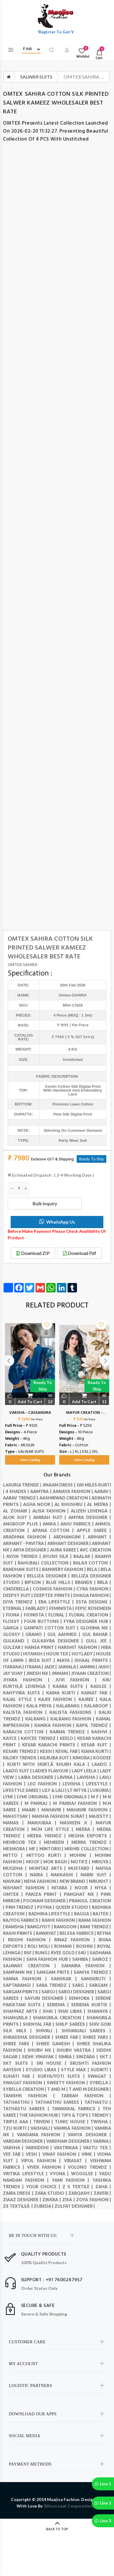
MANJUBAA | (44, 1822)
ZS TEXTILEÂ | (18, 2206)
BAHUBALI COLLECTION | (45, 1562)
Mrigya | (101, 1861)
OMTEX (12, 123)
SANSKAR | (66, 1978)
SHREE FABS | (19, 2043)
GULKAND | (17, 1640)
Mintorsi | (52, 1848)
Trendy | (101, 2115)
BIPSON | (35, 1582)
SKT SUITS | (19, 2063)
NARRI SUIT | (96, 1874)
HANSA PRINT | (41, 1647)
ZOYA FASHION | (93, 2199)
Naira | (40, 1874)
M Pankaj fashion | (78, 1803)
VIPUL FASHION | (42, 2160)
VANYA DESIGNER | (89, 2134)
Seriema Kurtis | (91, 2004)
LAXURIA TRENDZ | (22, 1485)
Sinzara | (87, 2056)
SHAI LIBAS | (72, 2011)
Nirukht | (100, 1881)
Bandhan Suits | (22, 1569)
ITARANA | (14, 1666)
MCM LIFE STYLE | (53, 1829)
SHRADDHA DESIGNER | (29, 2037)
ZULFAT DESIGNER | (74, 2206)
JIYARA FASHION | (29, 1679)
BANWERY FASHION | (64, 1569)
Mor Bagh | (57, 1861)
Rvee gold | (64, 1952)
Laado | (101, 1764)
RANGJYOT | (40, 1926)
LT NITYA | (79, 1790)
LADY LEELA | (86, 1770)
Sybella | (100, 2082)
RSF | (29, 1952)
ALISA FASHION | (51, 1510)
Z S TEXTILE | (78, 2186)
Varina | (102, 2141)
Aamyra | (41, 1491)
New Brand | (74, 1881)
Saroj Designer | (77, 1991)
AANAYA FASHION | (73, 1491)
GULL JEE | (98, 1640)
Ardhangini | (70, 1536)
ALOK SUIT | (18, 1517)
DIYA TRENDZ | (20, 1601)
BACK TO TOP (57, 2529)
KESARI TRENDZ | (21, 1751)
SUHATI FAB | (20, 2076)
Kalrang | (37, 1718)
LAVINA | (67, 1777)
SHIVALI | (49, 2030)
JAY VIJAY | (14, 1673)
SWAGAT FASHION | (25, 2082)
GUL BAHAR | (96, 1634)
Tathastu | (97, 2102)
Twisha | (100, 2121)
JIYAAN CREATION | (91, 1673)
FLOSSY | (13, 1621)
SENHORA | (82, 1998)
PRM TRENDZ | (21, 1907)
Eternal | (14, 1608)
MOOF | (35, 1861)
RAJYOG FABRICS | (22, 1920)
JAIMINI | (88, 1666)
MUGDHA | (16, 1868)
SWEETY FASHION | (68, 2082)
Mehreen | (58, 1842)
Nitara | (63, 1887)
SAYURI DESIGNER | (47, 1998)
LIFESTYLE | (98, 1783)
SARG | (80, 1985)
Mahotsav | (17, 1816)
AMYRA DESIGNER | (89, 1517)
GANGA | (13, 1627)
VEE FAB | (14, 2154)
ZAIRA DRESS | (19, 2193)
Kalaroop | (97, 1705)
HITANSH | (34, 1653)
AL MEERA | (99, 1504)
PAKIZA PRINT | (44, 1894)
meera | (86, 1829)
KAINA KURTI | (63, 1692)
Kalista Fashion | (26, 1712)
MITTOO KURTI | (48, 1855)
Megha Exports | (89, 1835)
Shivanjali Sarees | (86, 2030)
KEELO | (68, 1738)
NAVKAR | (13, 1881)
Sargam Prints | (22, 1991)
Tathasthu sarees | (59, 2102)
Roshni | (86, 1946)
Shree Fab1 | (97, 2037)
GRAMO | (36, 1634)
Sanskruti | (96, 1978)
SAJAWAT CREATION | (32, 1965)
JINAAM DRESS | (59, 1484)
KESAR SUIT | (96, 1744)
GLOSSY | (14, 1634)
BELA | (94, 1569)
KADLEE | (100, 1686)
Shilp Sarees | (72, 2024)
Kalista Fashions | (74, 1712)
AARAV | (102, 1491)
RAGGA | (83, 1913)
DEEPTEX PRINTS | (53, 1595)
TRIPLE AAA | (18, 2121)
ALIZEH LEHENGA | (91, 1510)
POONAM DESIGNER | (46, 1900)
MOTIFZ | (81, 1861)
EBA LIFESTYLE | (57, 1601)
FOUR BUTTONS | (44, 1621)
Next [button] (105, 1386)
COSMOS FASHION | (54, 1588)
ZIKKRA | (52, 2199)
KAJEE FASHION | (58, 1699)
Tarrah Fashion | (86, 2095)
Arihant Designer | (69, 1543)
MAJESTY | (100, 1816)
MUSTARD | (82, 1868)
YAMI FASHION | (72, 2180)
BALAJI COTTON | (92, 1562)
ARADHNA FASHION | (28, 1536)
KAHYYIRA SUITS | (24, 1692)
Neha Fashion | (42, 1881)
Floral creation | (90, 1614)
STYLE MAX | (76, 2069)
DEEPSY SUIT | (18, 1595)
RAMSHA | (16, 1926)
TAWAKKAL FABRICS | (77, 2108)
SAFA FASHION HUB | (49, 1959)
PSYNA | (46, 1907)
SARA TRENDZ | (54, 1985)
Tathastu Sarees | (27, 2108)
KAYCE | (12, 1738)
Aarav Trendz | (21, 1497)
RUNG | (43, 1952)
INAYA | (66, 1660)
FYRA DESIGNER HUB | (87, 1621)
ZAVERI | (102, 2193)
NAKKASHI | (66, 1874)
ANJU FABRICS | (77, 1523)
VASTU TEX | (97, 2147)
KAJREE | (89, 1699)
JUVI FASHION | (79, 1679)
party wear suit (73, 1140)
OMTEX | (14, 1894)
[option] (30, 1386)
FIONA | (15, 1614)
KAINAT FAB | (96, 1692)
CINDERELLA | (18, 1588)
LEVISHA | (74, 1783)
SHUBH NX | (42, 2050)
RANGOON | (67, 1926)
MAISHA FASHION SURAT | (60, 1816)
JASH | (104, 1666)
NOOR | (85, 1887)
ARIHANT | (99, 1536)
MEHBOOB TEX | (23, 1842)
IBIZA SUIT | (43, 1660)
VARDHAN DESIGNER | (69, 2141)
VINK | (89, 2154)
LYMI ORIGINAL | (35, 1796)
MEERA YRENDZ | (47, 1835)
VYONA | (60, 2173)
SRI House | (53, 2063)
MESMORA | (16, 1848)
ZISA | (69, 2199)
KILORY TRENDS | (21, 1757)
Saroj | (50, 1991)
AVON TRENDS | (24, 1556)
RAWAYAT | (48, 1933)
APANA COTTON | (54, 1530)
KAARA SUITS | (71, 1686)
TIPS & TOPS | (76, 2115)
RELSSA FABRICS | (78, 1933)
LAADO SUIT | (18, 1770)
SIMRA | (67, 2056)
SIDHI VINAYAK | (40, 2056)
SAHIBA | (82, 1959)
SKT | (105, 2056)
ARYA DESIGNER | (31, 1549)
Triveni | (44, 2121)
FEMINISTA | (62, 1608)
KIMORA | (83, 1757)
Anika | (52, 1523)
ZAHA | (103, 2186)
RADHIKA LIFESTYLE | (51, 1913)
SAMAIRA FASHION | (86, 1965)
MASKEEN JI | (78, 1822)
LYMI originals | (72, 1796)
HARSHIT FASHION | (79, 1647)
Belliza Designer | (49, 1575)
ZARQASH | (81, 2193)
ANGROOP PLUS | (23, 1523)
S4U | (84, 1952)
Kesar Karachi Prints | (51, 1744)
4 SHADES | (18, 1491)
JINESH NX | (39, 1673)
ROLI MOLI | (41, 1946)
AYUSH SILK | (58, 1556)
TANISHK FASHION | (32, 2095)
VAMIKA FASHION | (74, 2128)
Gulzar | (14, 1647)
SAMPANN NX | (19, 1972)
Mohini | (82, 1855)
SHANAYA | (99, 2011)
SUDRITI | (101, 2069)
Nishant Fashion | (27, 1887)
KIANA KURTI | (96, 1751)
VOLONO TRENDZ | (89, 2167)
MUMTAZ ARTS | (48, 1868)
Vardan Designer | (24, 2141)
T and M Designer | (90, 2089)
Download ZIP (33, 1253)
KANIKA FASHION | (55, 1725)
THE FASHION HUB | (40, 2115)
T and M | (57, 2089)
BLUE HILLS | (60, 1582)
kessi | (47, 1751)
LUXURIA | (100, 1790)
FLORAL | (58, 1614)
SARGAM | (100, 1985)
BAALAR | (84, 1556)
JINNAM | (61, 1673)
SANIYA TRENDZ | (92, 1972)
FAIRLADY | (37, 1608)
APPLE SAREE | (94, 1530)
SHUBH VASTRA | (76, 2050)
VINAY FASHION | (62, 2154)
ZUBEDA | (44, 2206)
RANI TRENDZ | (95, 1926)
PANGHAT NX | (82, 1894)
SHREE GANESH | (56, 2043)
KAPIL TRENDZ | (93, 1725)
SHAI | (50, 2011)
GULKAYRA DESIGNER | (59, 1640)
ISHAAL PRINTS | (93, 1660)
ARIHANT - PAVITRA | (25, 1543)
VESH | (34, 2154)
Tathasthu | (19, 2102)
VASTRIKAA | (68, 2147)
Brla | (104, 1582)
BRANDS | (86, 1582)
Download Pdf (79, 1253)
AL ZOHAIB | (17, 1510)
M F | (97, 1796)
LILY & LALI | (55, 1790)
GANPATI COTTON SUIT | (52, 1627)
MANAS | (15, 1822)
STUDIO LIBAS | (43, 2069)
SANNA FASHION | (27, 1978)
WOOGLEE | (85, 2173)
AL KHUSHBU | (70, 1504)
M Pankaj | (39, 1803)
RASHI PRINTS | (19, 1933)
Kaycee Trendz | (40, 1738)
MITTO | (14, 1855)
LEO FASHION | (45, 1783)
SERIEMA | (59, 2004)
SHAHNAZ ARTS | (23, 2011)
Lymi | (10, 1796)
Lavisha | (88, 1777)
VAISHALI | (42, 2128)
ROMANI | (65, 1946)
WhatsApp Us (57, 1222)
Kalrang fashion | (73, 1718)
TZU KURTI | (16, 2128)
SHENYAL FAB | (39, 2024)
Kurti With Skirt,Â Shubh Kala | (49, 1764)
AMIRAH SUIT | (51, 1517)
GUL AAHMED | (64, 1634)
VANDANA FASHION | (42, 2134)
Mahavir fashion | (89, 1809)
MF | (34, 1848)
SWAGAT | (99, 2076)
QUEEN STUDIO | (73, 1907)
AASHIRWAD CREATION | (65, 1497)
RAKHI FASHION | (60, 1920)
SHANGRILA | (18, 2017)
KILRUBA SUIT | (56, 1757)
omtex (64, 995)
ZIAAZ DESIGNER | (22, 2199)
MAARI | (31, 1809)
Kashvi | (101, 1731)
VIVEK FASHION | (47, 2167)
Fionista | (36, 1614)
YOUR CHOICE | (44, 2186)
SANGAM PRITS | (54, 1972)
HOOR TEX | (59, 1653)
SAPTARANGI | (19, 1985)
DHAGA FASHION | (92, 1595)
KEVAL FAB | (68, 1751)
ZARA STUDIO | (51, 2193)
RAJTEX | (102, 1913)
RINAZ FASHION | (76, 1939)
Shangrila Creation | (59, 2017)
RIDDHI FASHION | (31, 1939)
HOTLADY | (84, 1653)
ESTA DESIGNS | (93, 1601)
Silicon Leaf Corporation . (69, 2505)
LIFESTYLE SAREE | (22, 1790)
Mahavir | (54, 1809)
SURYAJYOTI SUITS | (63, 2076)
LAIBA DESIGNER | (37, 1777)
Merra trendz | (91, 1842)
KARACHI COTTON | (26, 1731)
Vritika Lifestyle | (26, 2173)
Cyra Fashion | (93, 1588)
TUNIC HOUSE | (72, 2121)
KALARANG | (70, 1705)
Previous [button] (8, 1386)
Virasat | (77, 2160)
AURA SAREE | (65, 1549)
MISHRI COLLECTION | (88, 1848)
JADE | (51, 1666)
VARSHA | (14, 2147)
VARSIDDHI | (39, 2147)
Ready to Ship (42, 1385)
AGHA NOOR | (38, 1504)
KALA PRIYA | (41, 1705)
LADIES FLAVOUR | (52, 1770)
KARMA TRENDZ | (70, 1731)
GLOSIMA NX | (95, 1627)
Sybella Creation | (25, 2089)
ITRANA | (34, 1666)
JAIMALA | (68, 1666)
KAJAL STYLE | (20, 1699)
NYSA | (103, 1887)
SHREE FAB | (69, 2037)
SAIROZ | (101, 1959)
